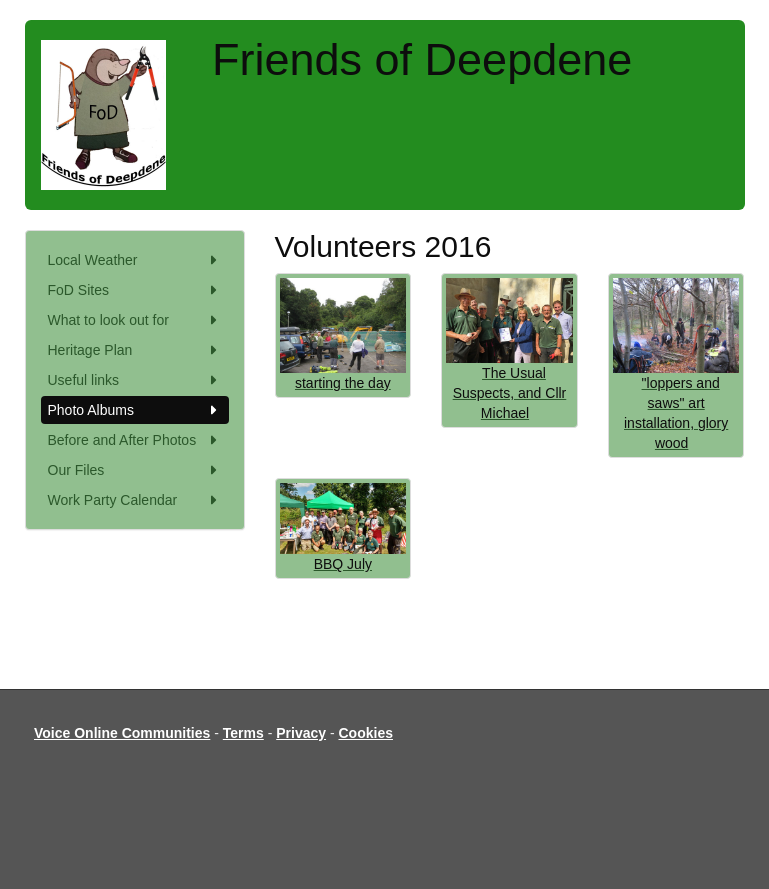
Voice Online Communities (122, 733)
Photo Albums (135, 410)
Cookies (366, 733)
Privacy (301, 733)
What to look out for (135, 320)
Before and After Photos (135, 440)
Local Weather (135, 260)
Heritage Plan (135, 350)
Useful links (135, 380)
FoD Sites (135, 290)
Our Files (135, 470)
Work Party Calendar (135, 500)
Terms (243, 733)
